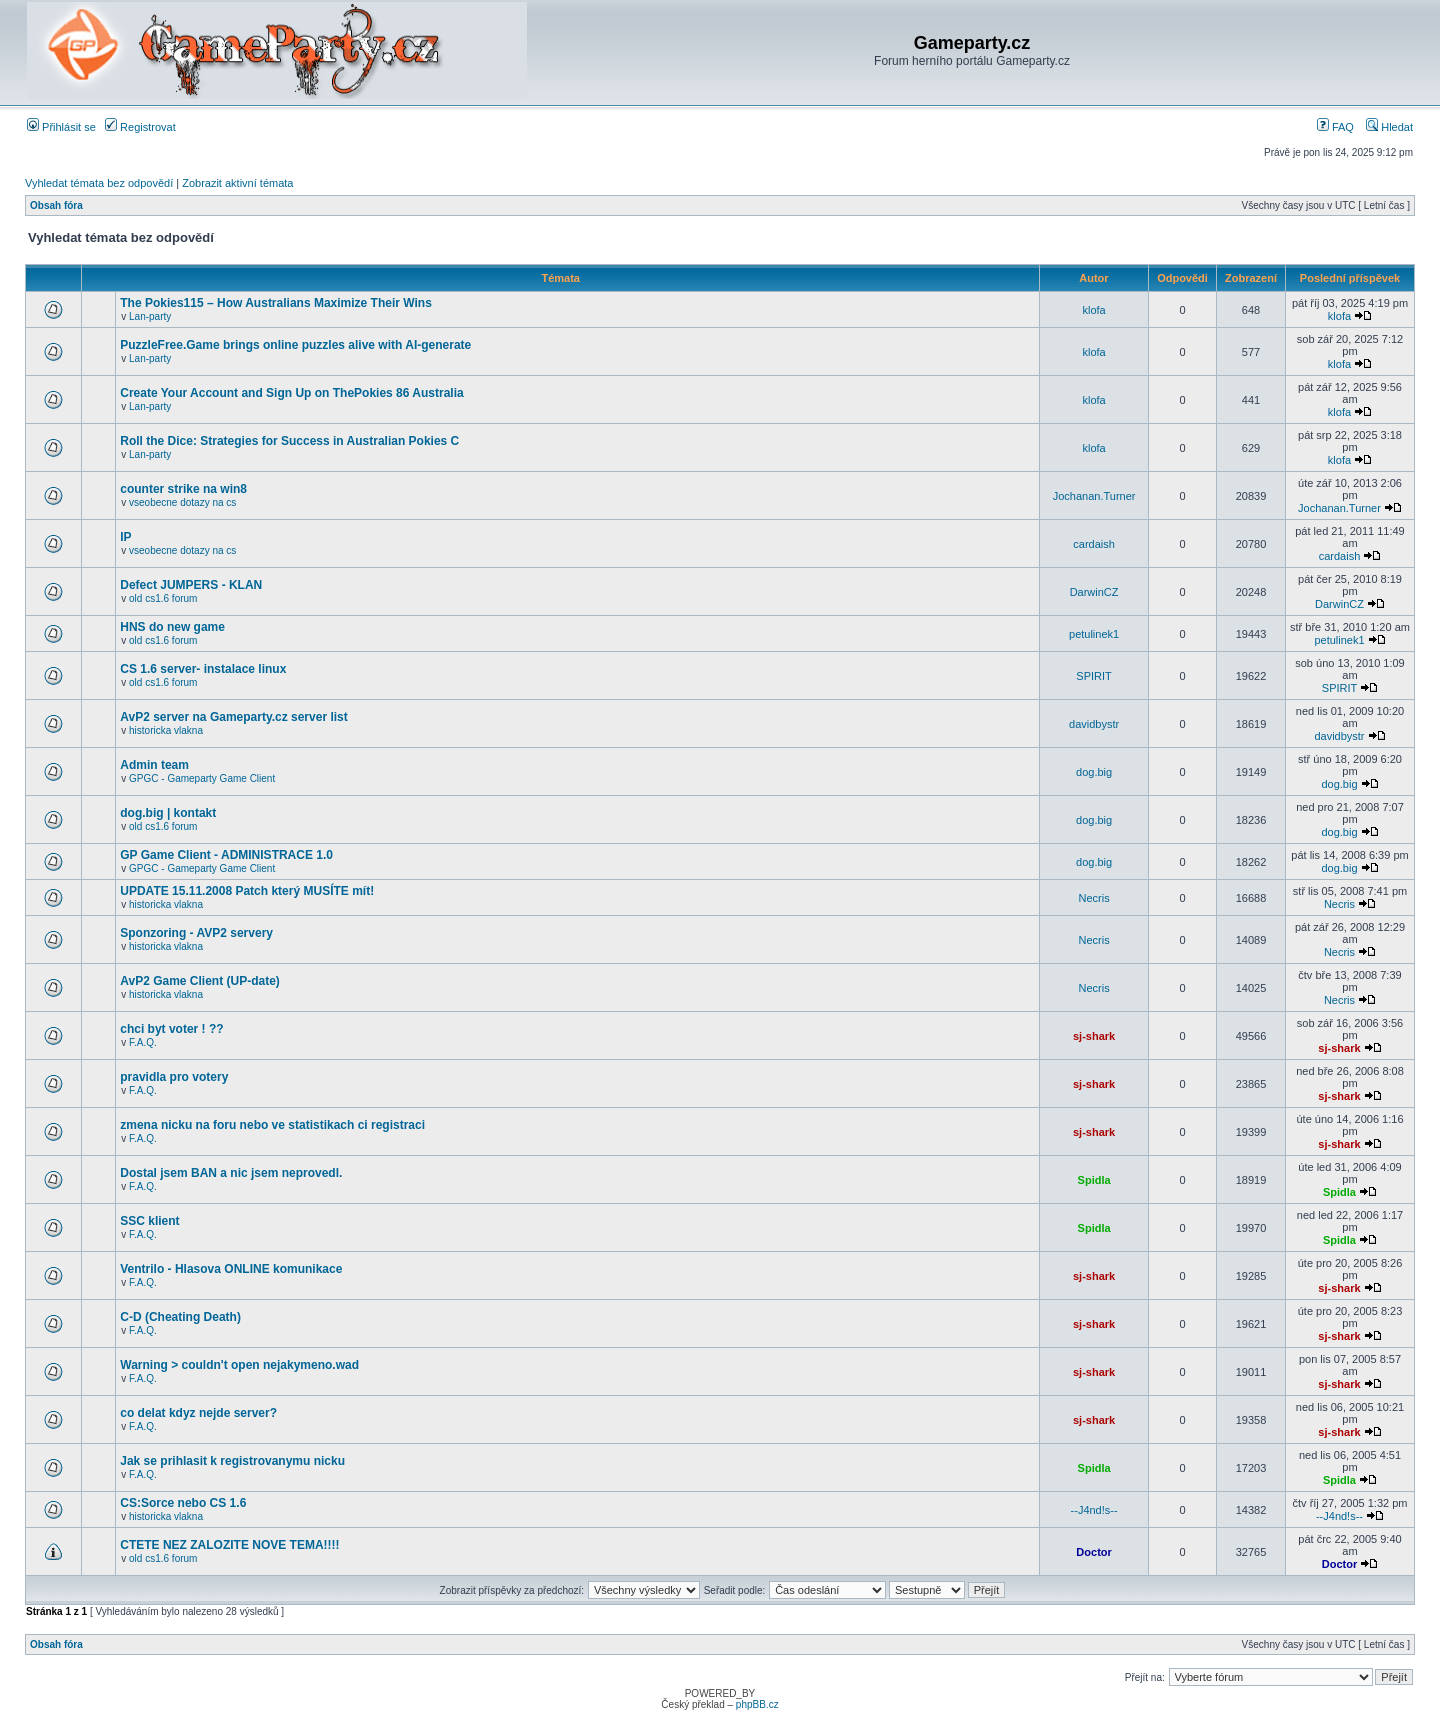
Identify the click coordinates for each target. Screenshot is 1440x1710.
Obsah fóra (56, 205)
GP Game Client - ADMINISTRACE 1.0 (226, 855)
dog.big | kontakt (168, 813)
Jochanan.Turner (1094, 496)
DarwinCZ (1094, 592)
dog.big (1094, 772)
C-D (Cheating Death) (180, 1317)
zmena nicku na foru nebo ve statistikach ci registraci (272, 1125)
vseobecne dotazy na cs (182, 502)
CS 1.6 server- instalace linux (203, 669)
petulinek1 (1094, 634)
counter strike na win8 (183, 489)
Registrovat (140, 127)
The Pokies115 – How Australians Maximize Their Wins (276, 303)
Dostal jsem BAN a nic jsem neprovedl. (231, 1173)
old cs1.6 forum (163, 598)
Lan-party (150, 316)
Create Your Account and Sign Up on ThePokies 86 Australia (291, 393)
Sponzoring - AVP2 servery (196, 933)
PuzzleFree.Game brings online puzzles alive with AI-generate (295, 345)
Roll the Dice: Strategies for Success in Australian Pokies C (289, 441)
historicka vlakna (166, 730)
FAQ (1335, 127)
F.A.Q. (143, 1042)
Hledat (1389, 127)
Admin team (154, 765)
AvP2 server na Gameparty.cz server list (233, 717)
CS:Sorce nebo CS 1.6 (183, 1503)
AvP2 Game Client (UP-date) (200, 981)
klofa (1093, 310)
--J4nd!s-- (1094, 1510)
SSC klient (149, 1221)
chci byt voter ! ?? (171, 1029)
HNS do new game (172, 627)
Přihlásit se (61, 127)
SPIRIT (1093, 676)
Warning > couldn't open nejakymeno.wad (239, 1365)
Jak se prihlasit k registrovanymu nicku (232, 1461)
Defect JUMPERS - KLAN (191, 585)
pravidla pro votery (174, 1077)
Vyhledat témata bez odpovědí (99, 183)
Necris (1094, 898)
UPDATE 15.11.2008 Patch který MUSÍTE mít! (247, 891)
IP (125, 537)
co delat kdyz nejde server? (198, 1413)
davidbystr (1094, 724)
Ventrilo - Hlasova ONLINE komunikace (231, 1269)
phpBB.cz (757, 1704)
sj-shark (1094, 1036)
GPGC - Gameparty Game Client (202, 778)
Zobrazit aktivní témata (237, 183)
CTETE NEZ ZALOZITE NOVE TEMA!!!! (229, 1545)
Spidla (1094, 1180)
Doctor (1093, 1552)
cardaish (1094, 544)
